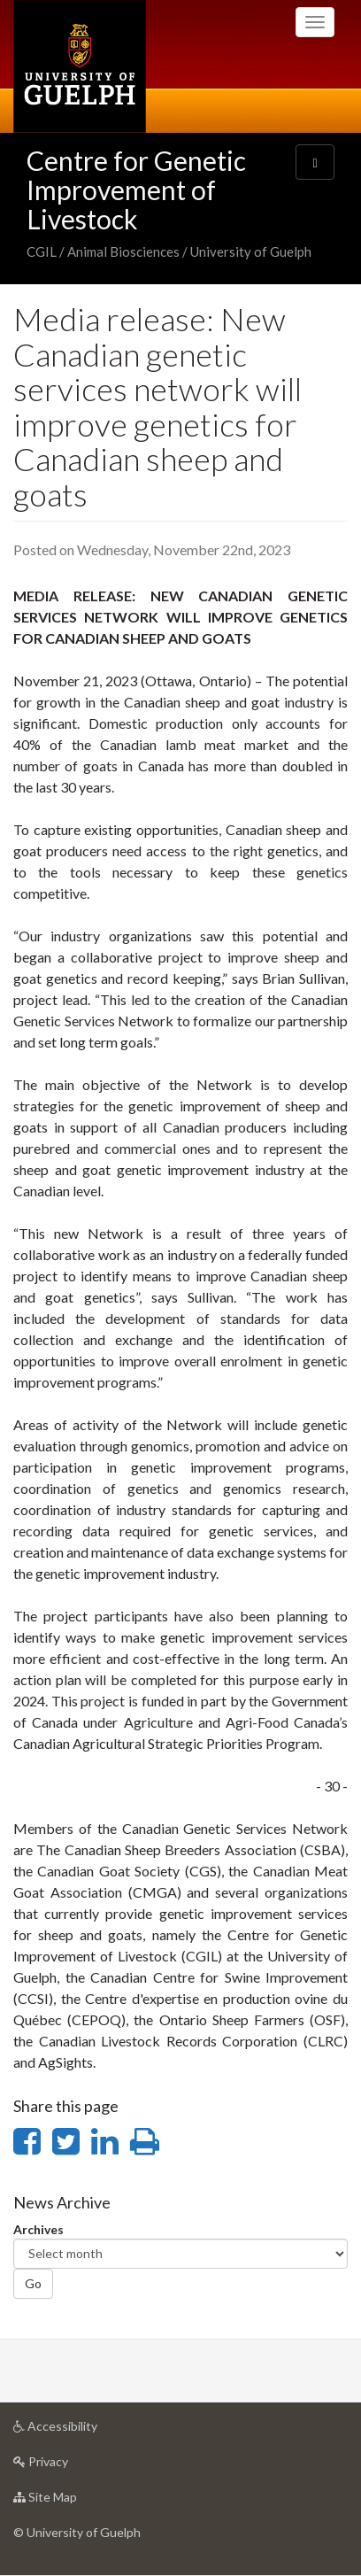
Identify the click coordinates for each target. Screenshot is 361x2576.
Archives (38, 2229)
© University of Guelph (77, 2532)
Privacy (68, 2465)
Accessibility (83, 2430)
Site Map (73, 2501)
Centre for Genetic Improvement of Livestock (136, 189)
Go (33, 2283)
